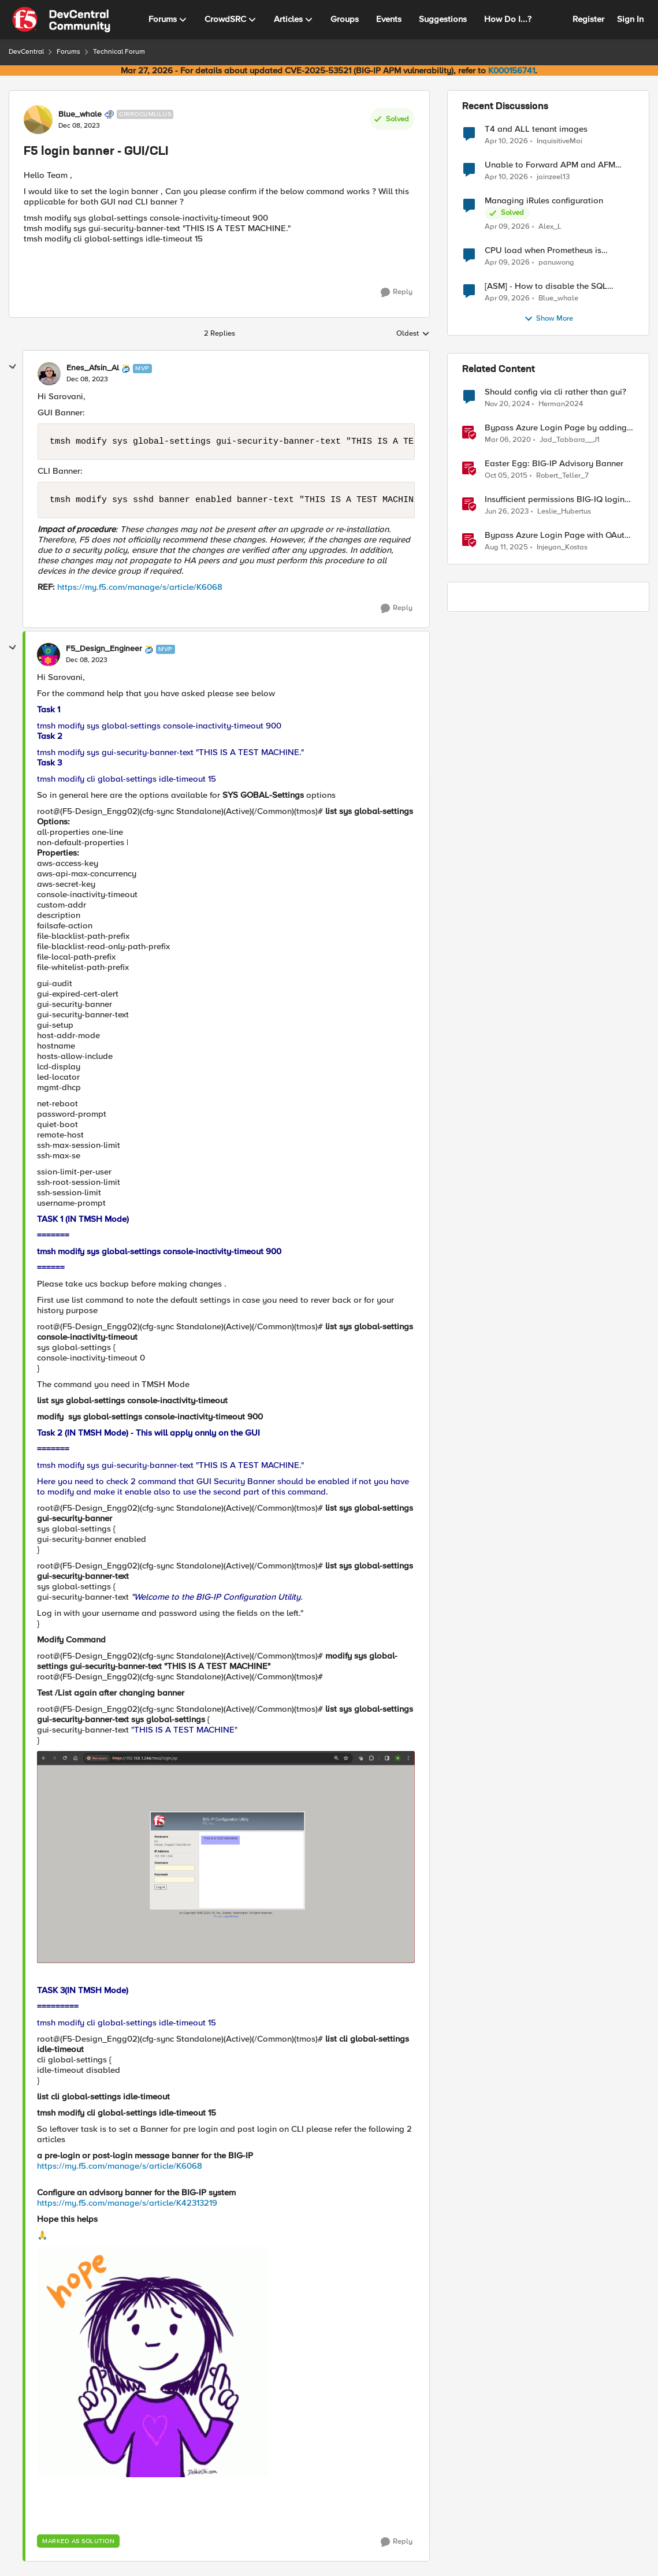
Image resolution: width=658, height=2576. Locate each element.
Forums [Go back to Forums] (68, 51)
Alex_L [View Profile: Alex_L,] (550, 226)
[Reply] (396, 292)
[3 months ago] (506, 141)
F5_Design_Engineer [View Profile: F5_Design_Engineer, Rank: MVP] (104, 648)
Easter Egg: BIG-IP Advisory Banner (554, 464)
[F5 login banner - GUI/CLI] (87, 380)
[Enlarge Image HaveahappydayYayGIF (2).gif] (152, 2361)
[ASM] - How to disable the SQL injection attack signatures (546, 286)
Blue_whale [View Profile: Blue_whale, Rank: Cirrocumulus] (80, 114)
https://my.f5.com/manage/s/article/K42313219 (127, 2203)
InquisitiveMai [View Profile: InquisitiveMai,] (559, 140)
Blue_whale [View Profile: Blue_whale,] (558, 298)
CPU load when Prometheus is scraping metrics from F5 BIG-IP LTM (555, 250)
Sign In (630, 19)
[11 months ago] (506, 547)
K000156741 (511, 70)
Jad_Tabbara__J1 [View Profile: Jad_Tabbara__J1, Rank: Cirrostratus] (570, 440)
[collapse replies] (13, 367)
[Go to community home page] (61, 20)
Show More (548, 319)
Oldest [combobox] (413, 334)
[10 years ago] (506, 476)
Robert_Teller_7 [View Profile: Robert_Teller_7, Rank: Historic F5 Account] (562, 475)
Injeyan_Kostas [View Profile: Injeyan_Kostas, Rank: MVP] (562, 547)
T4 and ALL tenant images (536, 129)
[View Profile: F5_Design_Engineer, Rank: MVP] (48, 654)
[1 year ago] (507, 404)
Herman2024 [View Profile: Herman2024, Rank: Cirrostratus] (560, 404)
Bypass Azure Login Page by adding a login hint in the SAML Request (556, 428)
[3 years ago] (507, 511)
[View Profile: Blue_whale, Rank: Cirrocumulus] (38, 119)
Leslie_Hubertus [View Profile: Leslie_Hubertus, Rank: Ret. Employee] (564, 511)
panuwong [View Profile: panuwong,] (556, 262)
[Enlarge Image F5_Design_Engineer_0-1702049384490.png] (226, 1857)
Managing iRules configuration (544, 201)
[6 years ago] (508, 440)
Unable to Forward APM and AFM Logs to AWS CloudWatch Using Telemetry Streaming (550, 165)
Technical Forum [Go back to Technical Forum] (119, 51)
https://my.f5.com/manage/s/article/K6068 (139, 587)
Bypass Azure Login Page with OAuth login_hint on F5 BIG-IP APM (557, 535)
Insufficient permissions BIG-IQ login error (554, 499)
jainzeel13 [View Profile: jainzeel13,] (553, 177)
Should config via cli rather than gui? (555, 392)
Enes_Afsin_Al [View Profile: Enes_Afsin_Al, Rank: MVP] (92, 368)
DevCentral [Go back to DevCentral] (26, 51)
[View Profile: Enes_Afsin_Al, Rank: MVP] (49, 373)
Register (588, 19)
